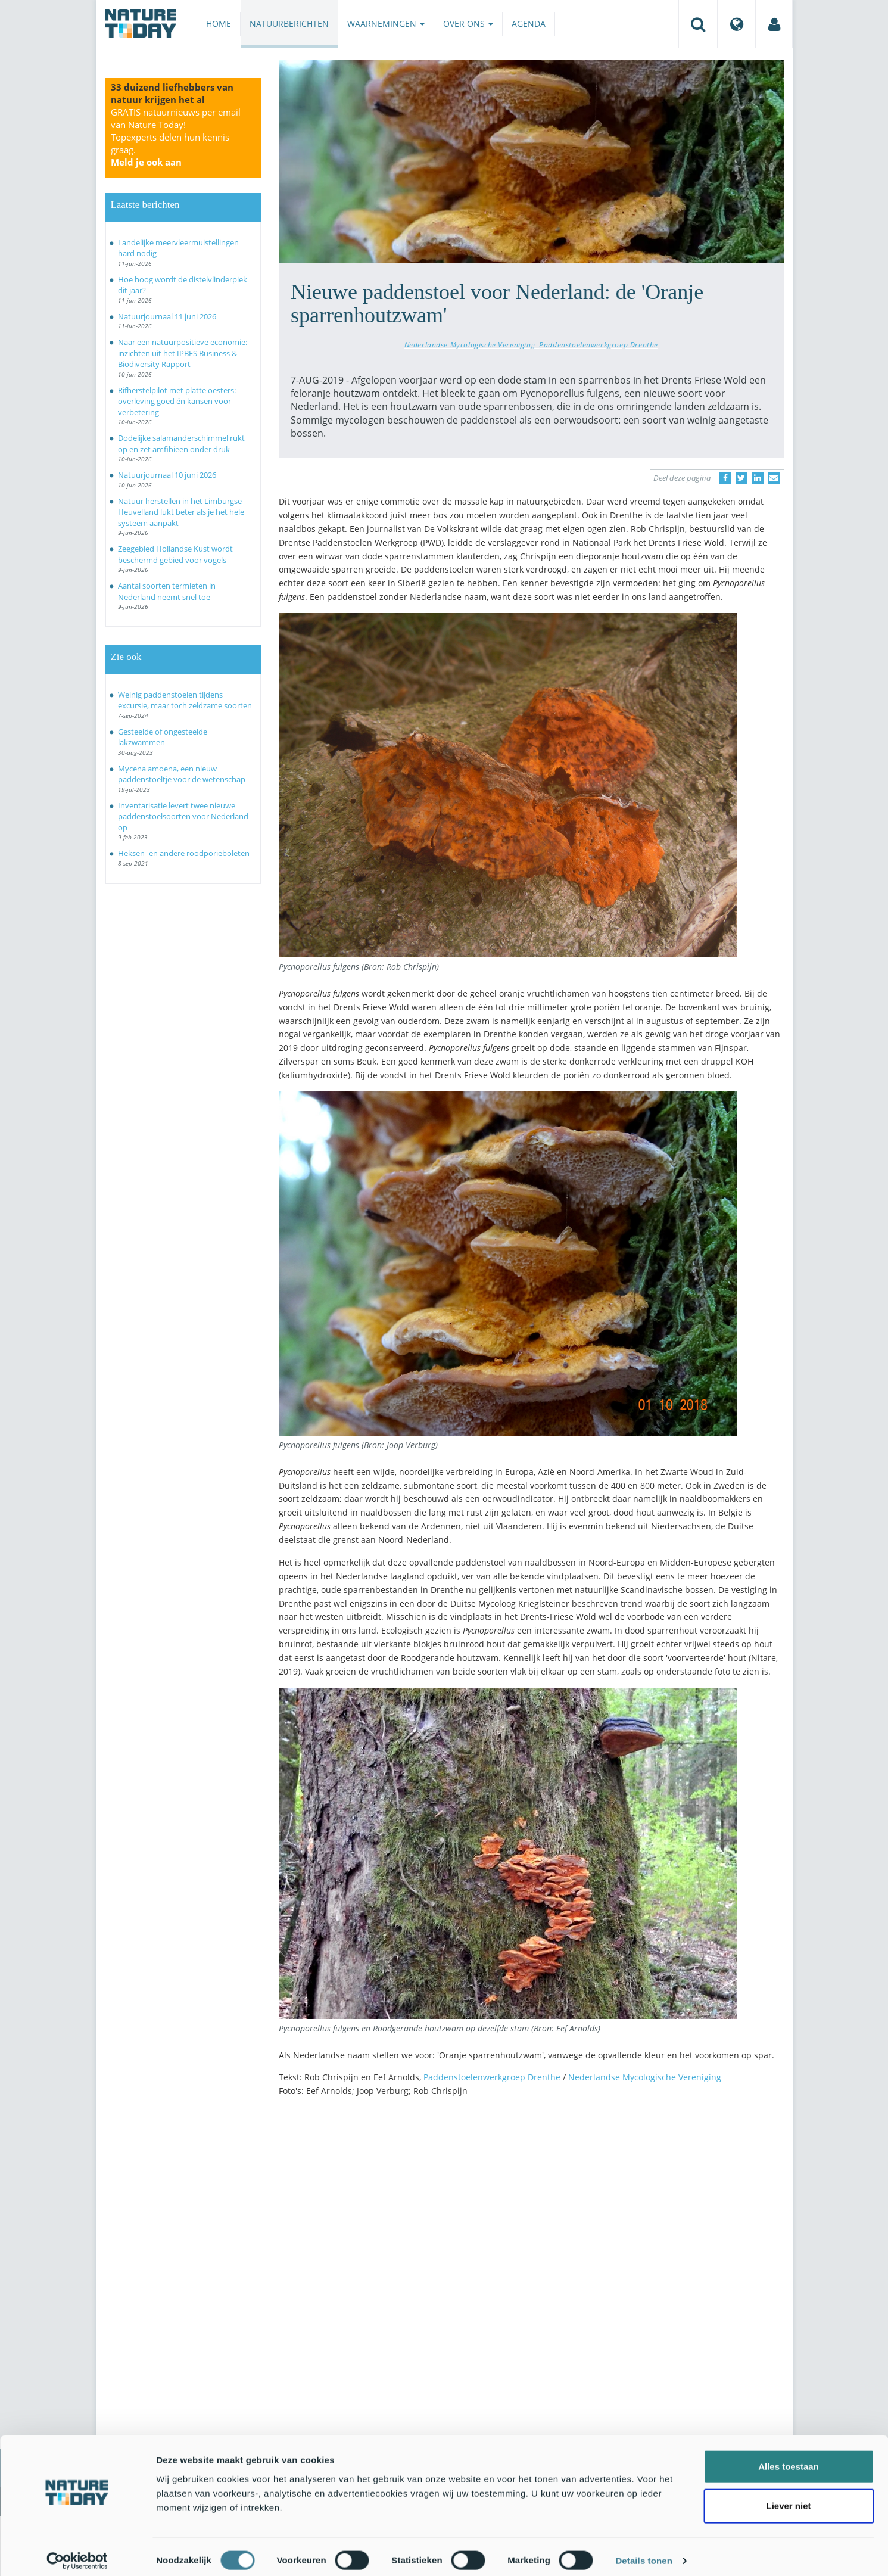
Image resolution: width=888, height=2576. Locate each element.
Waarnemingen (386, 23)
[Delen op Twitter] (741, 478)
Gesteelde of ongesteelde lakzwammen (162, 737)
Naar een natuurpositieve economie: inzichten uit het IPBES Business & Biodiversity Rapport (182, 353)
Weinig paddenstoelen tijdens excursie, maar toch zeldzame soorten (185, 700)
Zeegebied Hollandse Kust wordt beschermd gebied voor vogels (175, 554)
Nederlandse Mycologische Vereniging (469, 344)
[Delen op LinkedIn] (758, 478)
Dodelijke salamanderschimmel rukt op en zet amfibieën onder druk (181, 444)
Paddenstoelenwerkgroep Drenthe (598, 344)
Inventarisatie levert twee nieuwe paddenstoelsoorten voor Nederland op (183, 816)
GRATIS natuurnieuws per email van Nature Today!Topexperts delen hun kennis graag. (176, 137)
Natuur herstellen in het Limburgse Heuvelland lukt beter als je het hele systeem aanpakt (181, 512)
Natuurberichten (289, 23)
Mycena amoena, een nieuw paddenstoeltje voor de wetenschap (181, 774)
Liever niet (788, 2498)
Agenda (529, 23)
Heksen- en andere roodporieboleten (184, 853)
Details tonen (643, 2552)
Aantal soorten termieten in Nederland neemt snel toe (167, 591)
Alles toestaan (788, 2458)
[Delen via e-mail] (774, 478)
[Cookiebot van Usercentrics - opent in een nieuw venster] (77, 2553)
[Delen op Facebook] (725, 478)
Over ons (468, 23)
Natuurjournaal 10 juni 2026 (167, 474)
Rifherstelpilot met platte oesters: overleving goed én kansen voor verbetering (177, 401)
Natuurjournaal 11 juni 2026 (167, 316)
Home (218, 23)
